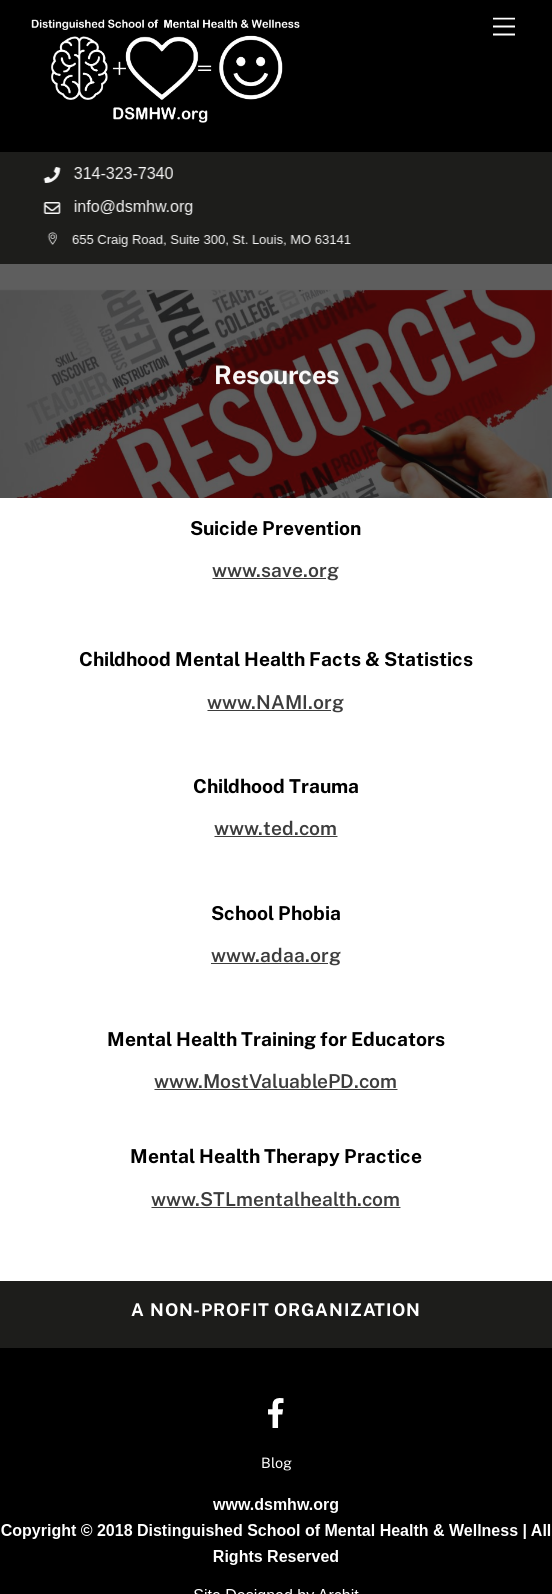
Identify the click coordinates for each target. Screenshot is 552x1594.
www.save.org (275, 570)
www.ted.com (275, 828)
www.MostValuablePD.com (275, 1081)
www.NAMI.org (275, 702)
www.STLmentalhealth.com (275, 1199)
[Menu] (504, 27)
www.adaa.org (276, 955)
